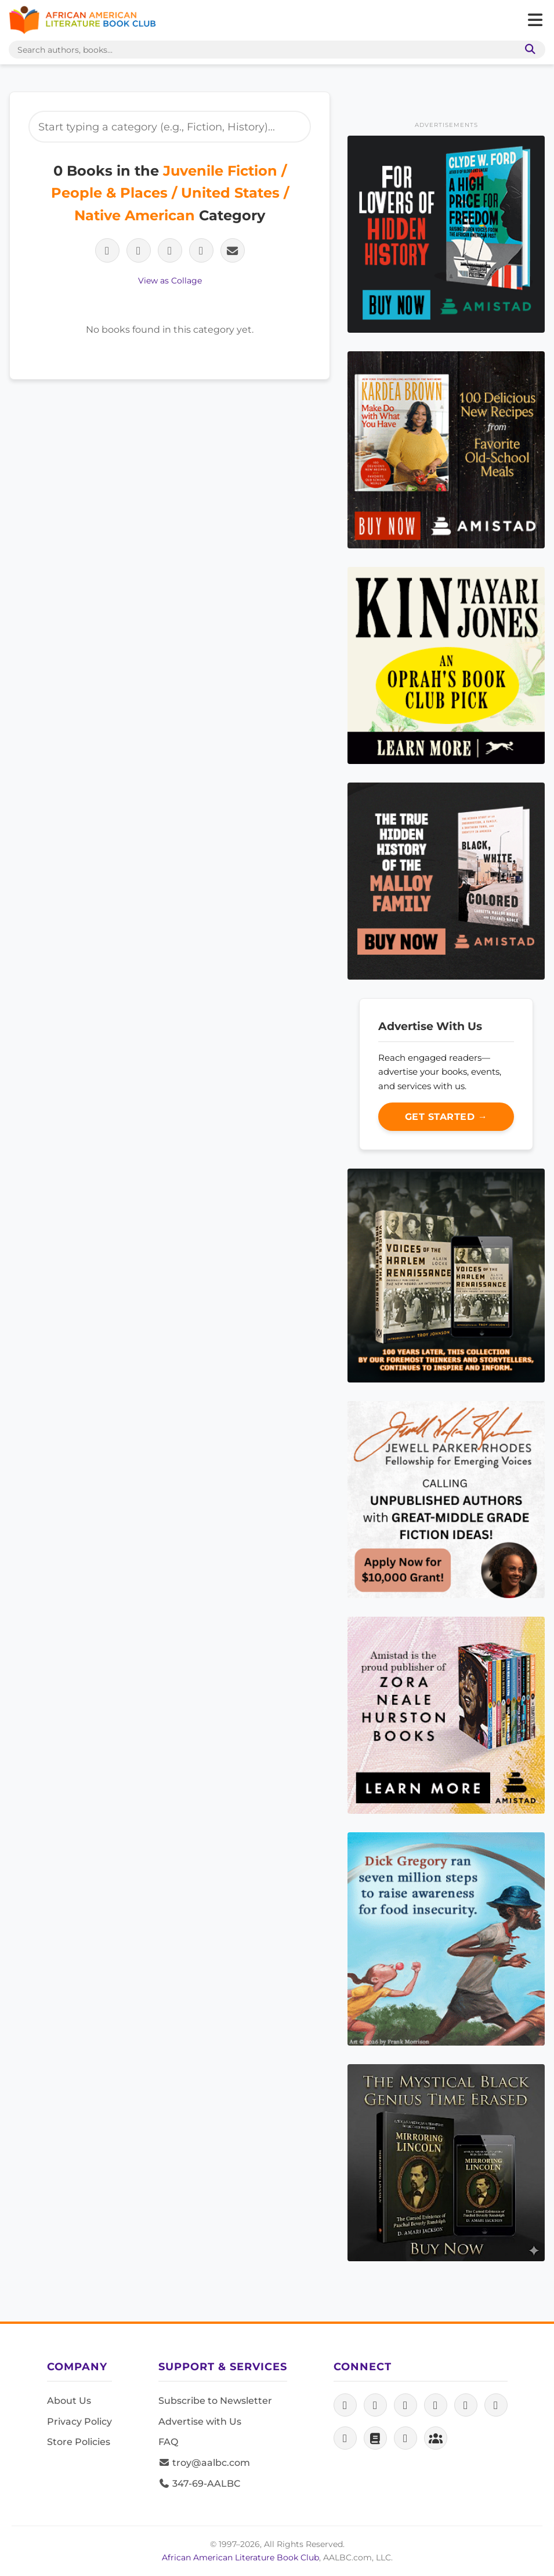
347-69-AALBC (199, 2483)
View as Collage (170, 280)
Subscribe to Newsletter (215, 2400)
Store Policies (78, 2441)
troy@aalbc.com (204, 2462)
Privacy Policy (79, 2421)
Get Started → (446, 1116)
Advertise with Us (199, 2421)
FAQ (168, 2441)
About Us (69, 2400)
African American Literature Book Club (240, 2557)
